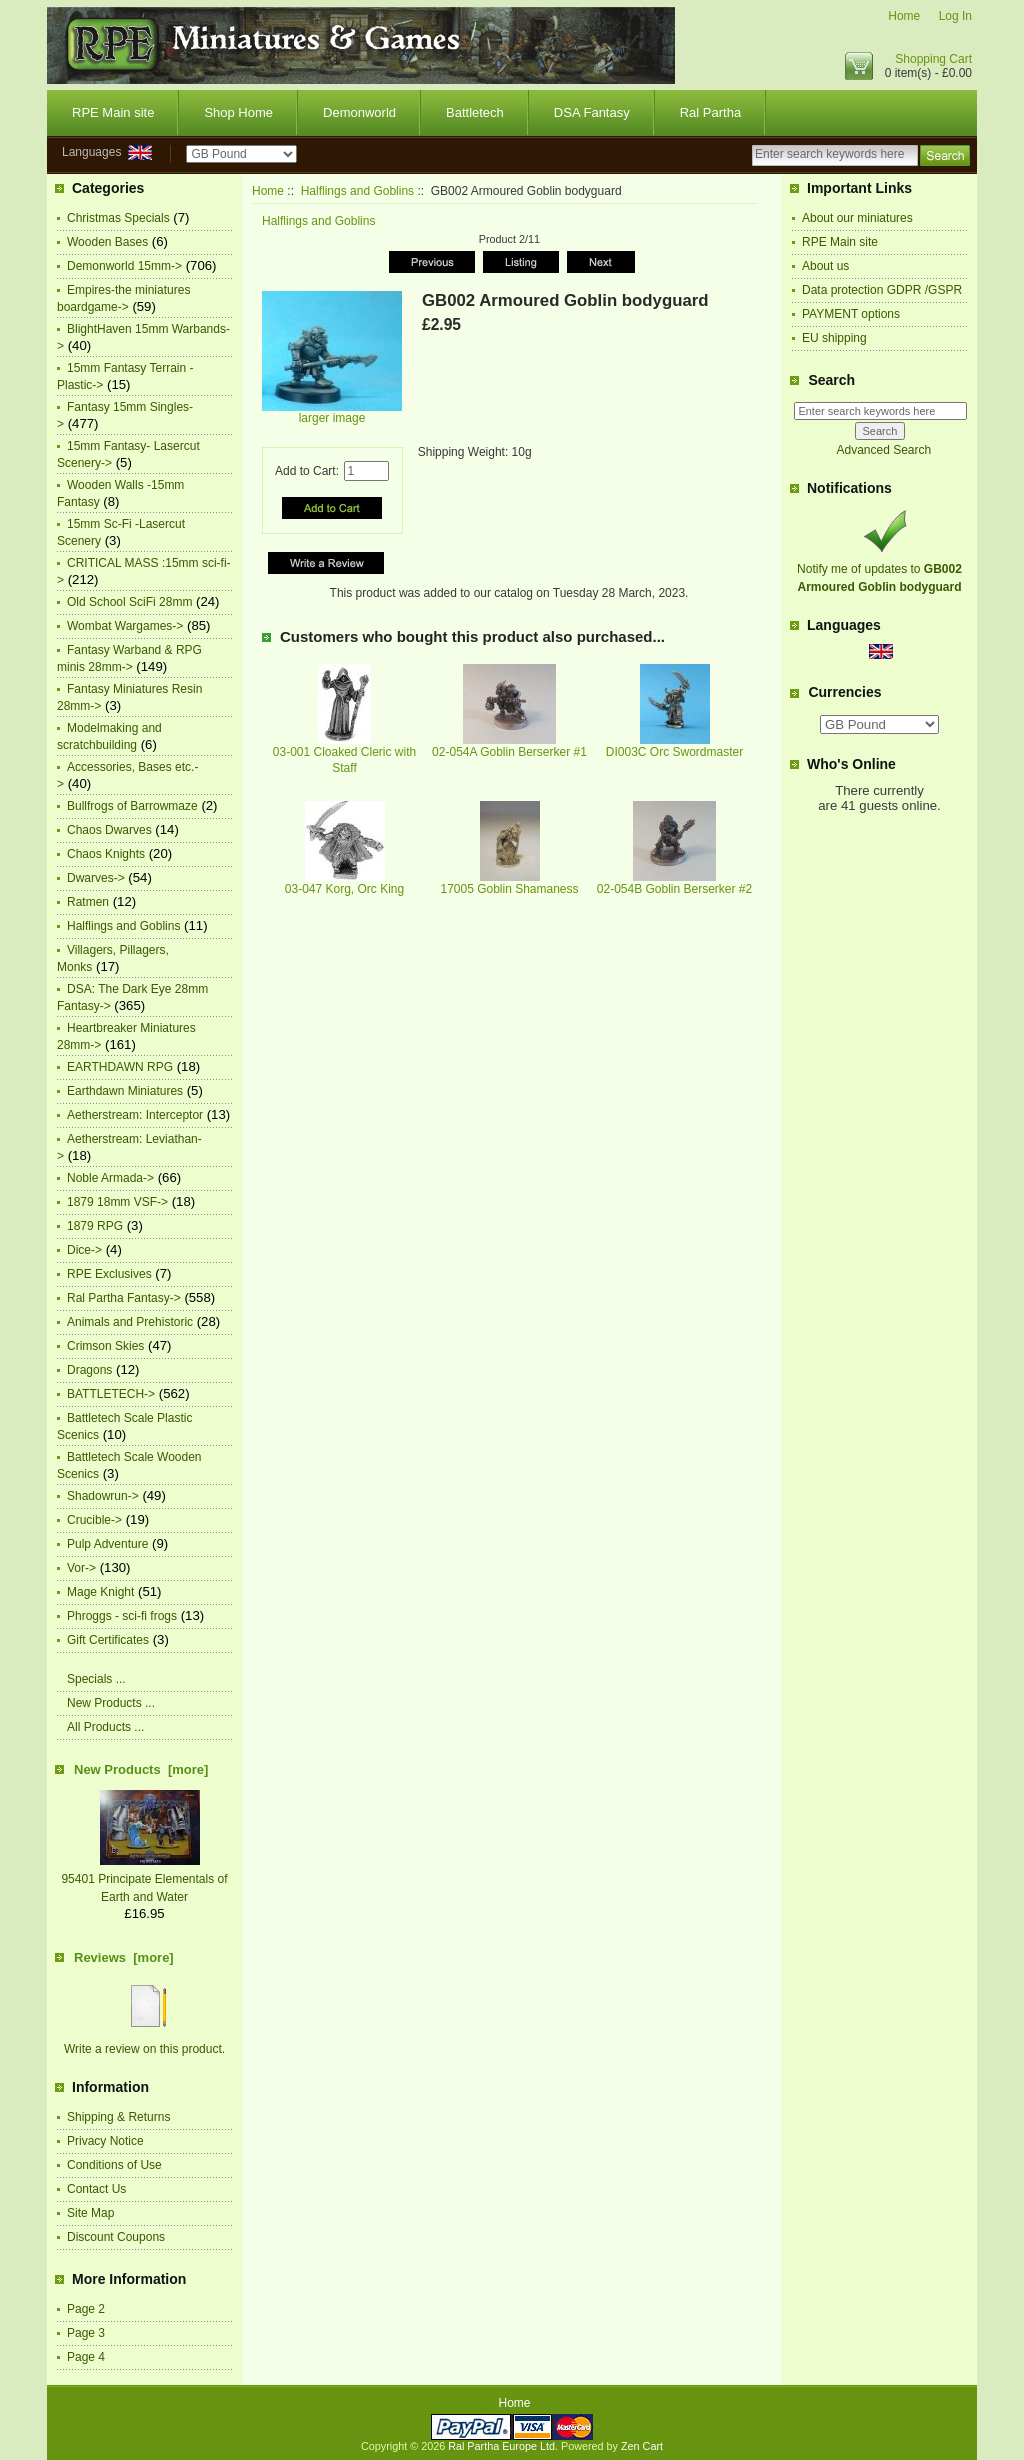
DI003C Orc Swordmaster (674, 752)
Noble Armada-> (110, 1178)
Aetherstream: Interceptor (135, 1115)
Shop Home (238, 112)
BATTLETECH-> (111, 1394)
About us (825, 266)
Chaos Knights (106, 854)
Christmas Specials (118, 218)
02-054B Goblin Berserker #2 (674, 889)
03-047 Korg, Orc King (344, 889)
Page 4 (86, 2357)
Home (904, 16)
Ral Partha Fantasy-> (124, 1298)
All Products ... (105, 1727)
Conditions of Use (114, 2165)
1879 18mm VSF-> (117, 1202)
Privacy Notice (105, 2141)
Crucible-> (94, 1520)
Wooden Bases (107, 242)
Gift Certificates (108, 1640)
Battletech (475, 112)
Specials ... (96, 1679)
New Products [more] (141, 1769)
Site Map (90, 2213)
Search (831, 380)
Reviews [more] (124, 1957)
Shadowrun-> (103, 1496)
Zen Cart (642, 2446)
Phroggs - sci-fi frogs (122, 1616)
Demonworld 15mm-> (124, 266)
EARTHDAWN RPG (120, 1067)
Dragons (89, 1370)
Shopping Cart (933, 59)
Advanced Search (883, 450)
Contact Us (96, 2189)
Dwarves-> (96, 878)
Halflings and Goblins (357, 191)
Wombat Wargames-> (125, 626)
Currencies (844, 693)
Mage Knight (100, 1592)
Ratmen (88, 902)
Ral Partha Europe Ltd (501, 2446)
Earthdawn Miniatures (125, 1091)
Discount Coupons (116, 2237)
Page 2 (86, 2309)
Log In (955, 16)
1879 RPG (95, 1226)
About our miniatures (857, 218)
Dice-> (84, 1250)
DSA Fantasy (592, 112)
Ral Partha (710, 112)
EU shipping (834, 338)
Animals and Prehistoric (130, 1322)
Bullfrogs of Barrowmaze (132, 806)
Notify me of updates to (879, 569)
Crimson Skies (105, 1346)
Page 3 (86, 2333)
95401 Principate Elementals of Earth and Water (144, 1879)
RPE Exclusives (109, 1274)
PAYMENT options (851, 314)
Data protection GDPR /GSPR (882, 290)
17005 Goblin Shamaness (509, 889)
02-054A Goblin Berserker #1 (509, 752)
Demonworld (359, 112)
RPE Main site (113, 112)
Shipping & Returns (118, 2117)
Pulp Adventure (107, 1544)
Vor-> (81, 1568)
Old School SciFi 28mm (129, 602)
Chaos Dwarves (109, 830)
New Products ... (111, 1703)
